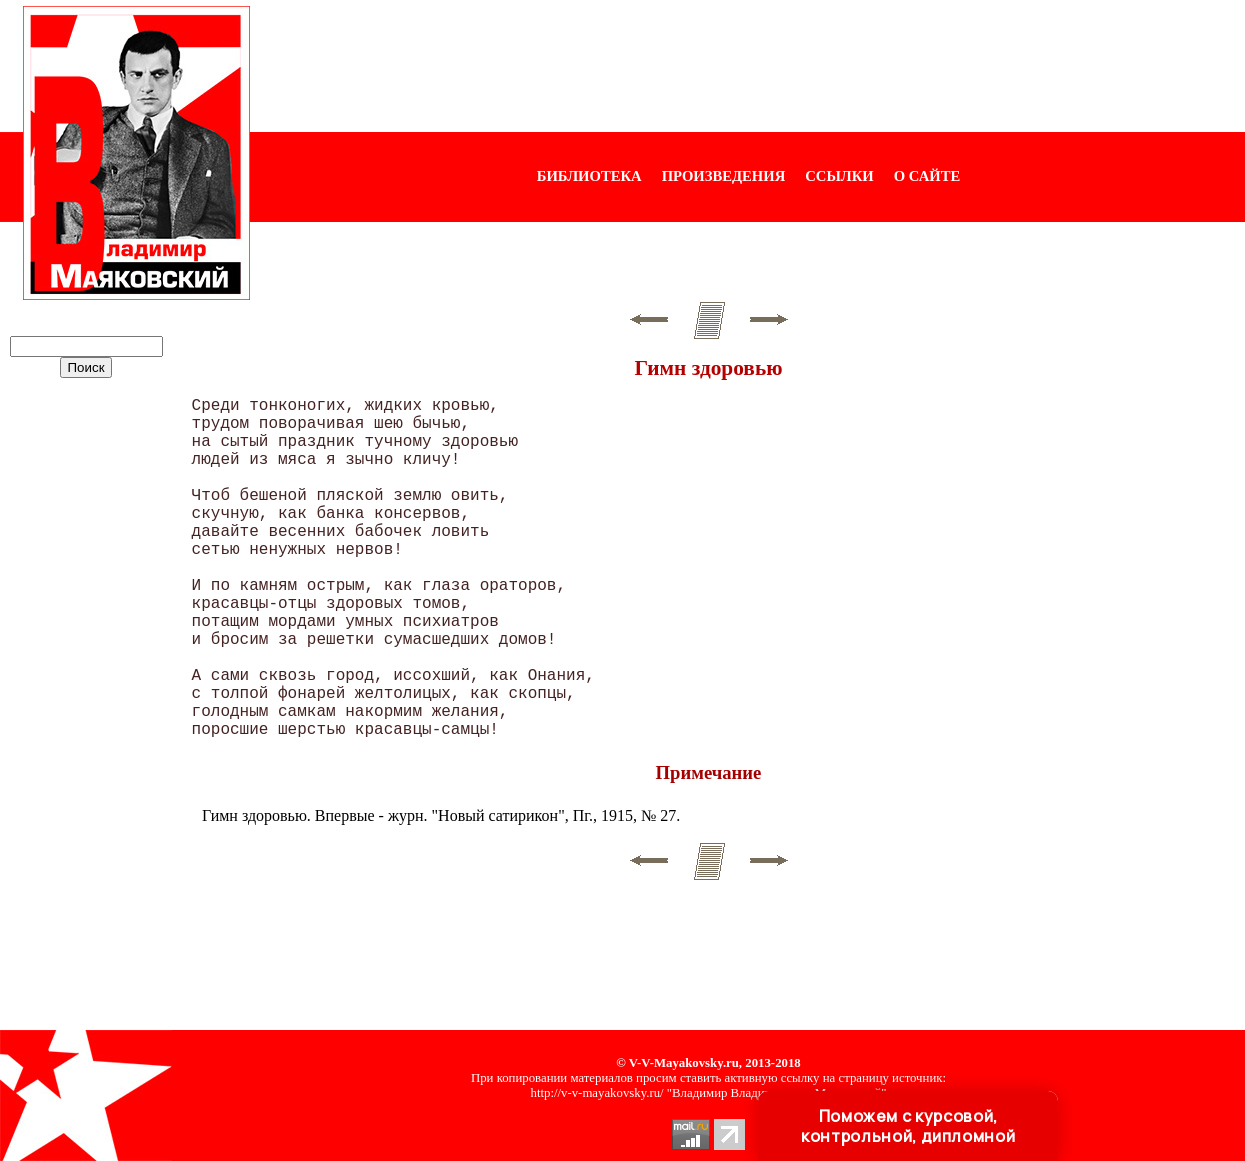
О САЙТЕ (927, 176)
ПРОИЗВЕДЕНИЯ (724, 176)
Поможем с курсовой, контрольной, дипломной (908, 1126)
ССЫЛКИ (839, 176)
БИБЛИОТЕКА (589, 176)
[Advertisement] (748, 66)
